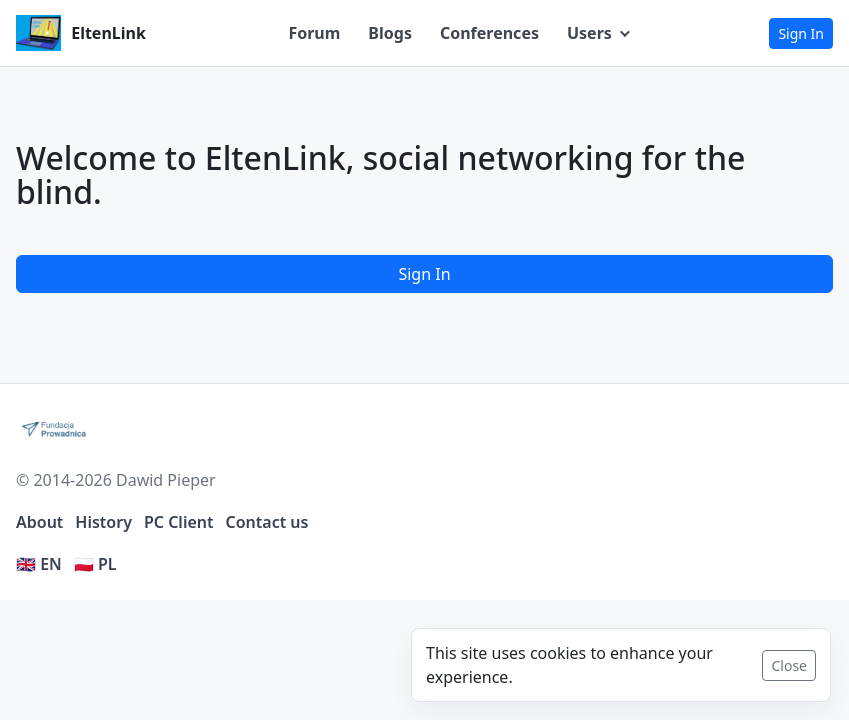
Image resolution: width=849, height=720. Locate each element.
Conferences (489, 33)
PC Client (179, 522)
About (39, 522)
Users (589, 33)
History (103, 522)
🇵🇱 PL (95, 564)
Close (789, 665)
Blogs (390, 33)
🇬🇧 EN (39, 564)
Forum (314, 33)
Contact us (267, 522)
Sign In (801, 33)
